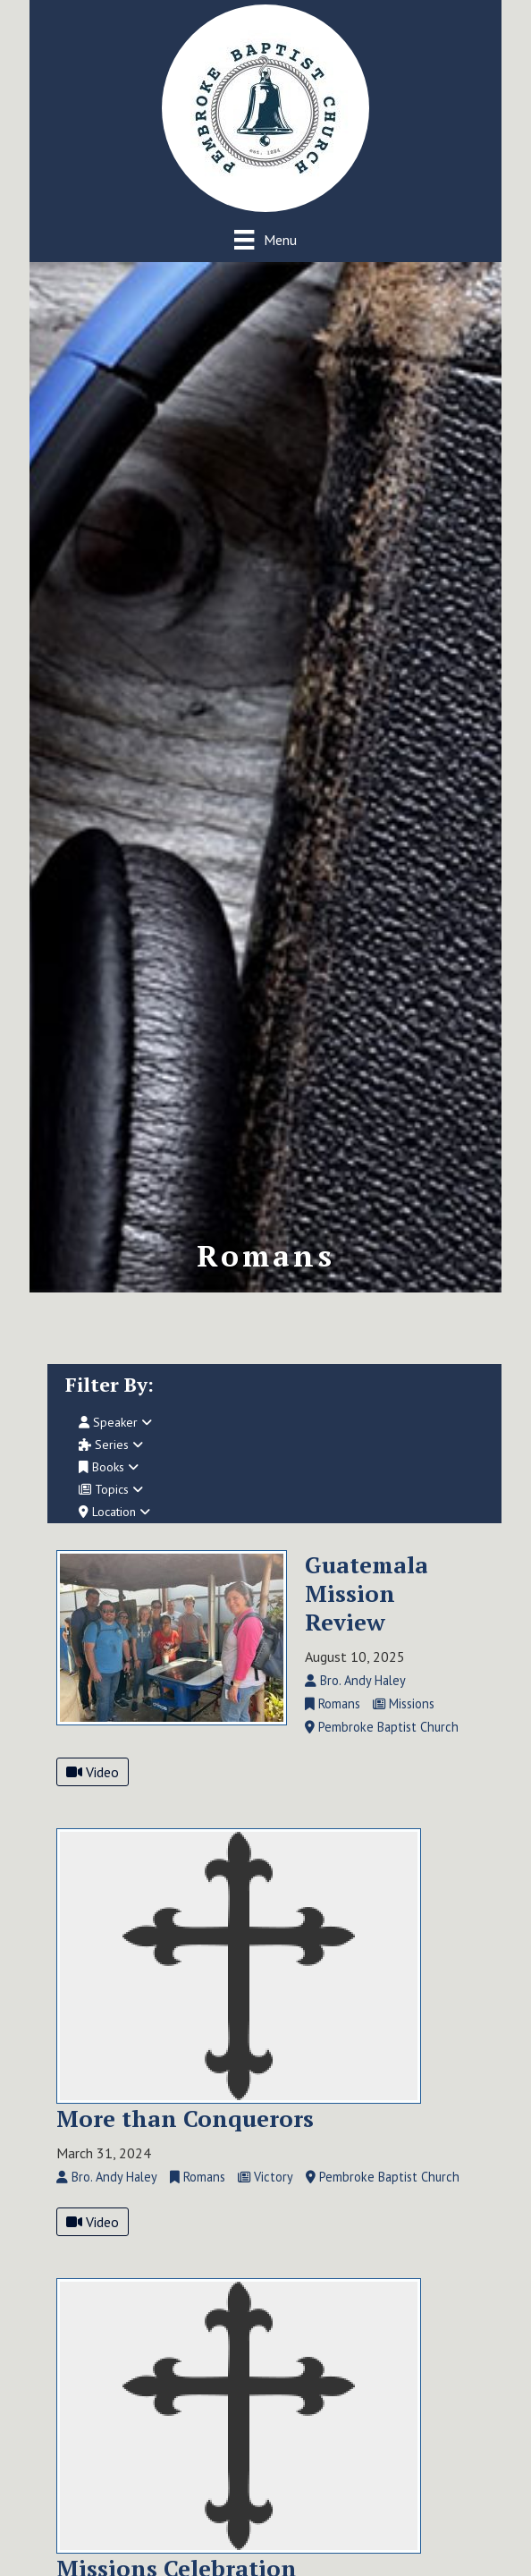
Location (114, 1512)
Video (92, 1772)
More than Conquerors (185, 2118)
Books (109, 1467)
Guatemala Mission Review (366, 1593)
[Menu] (265, 239)
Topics (111, 1489)
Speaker (115, 1422)
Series (111, 1444)
